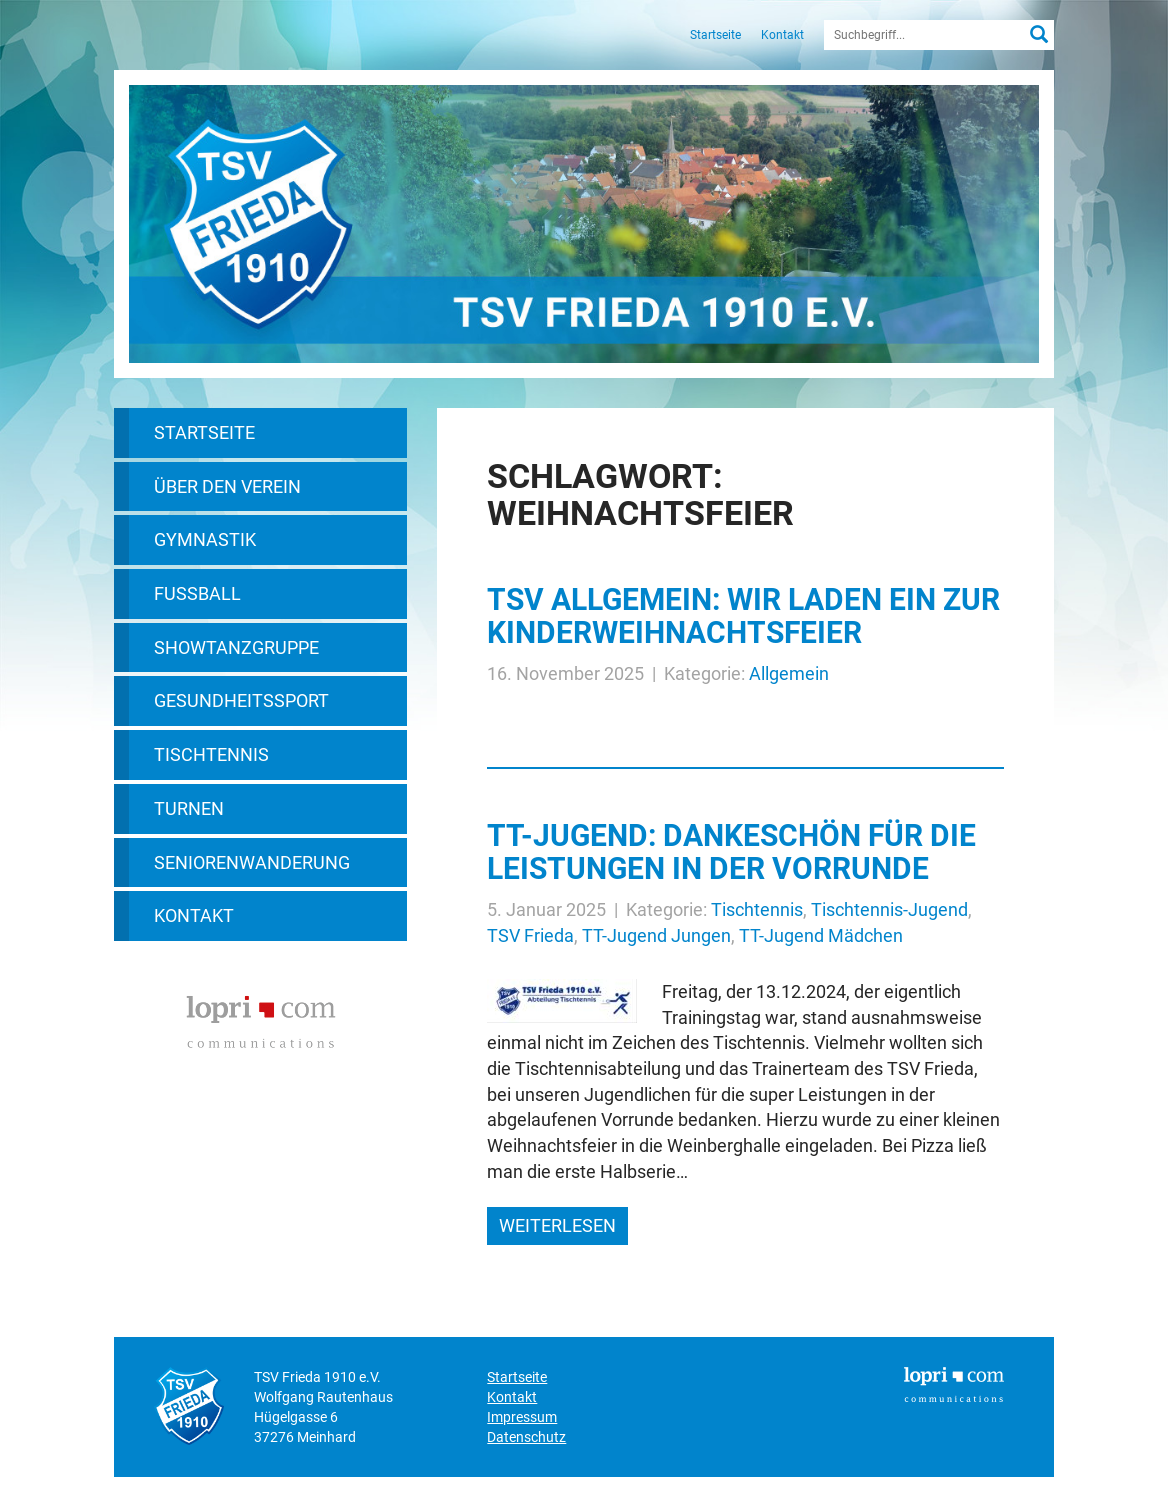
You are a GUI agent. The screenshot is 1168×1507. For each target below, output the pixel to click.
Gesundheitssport (241, 700)
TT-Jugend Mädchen (821, 935)
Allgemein (789, 673)
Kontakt (782, 35)
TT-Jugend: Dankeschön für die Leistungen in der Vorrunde (731, 852)
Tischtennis (211, 754)
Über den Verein (227, 486)
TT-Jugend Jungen (656, 935)
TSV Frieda (530, 935)
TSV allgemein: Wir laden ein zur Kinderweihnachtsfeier (743, 616)
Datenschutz (526, 1437)
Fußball (197, 593)
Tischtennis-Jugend (889, 909)
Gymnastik (205, 539)
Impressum (522, 1417)
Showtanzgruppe (236, 647)
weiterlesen (557, 1225)
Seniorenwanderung (252, 862)
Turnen (189, 808)
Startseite (715, 35)
